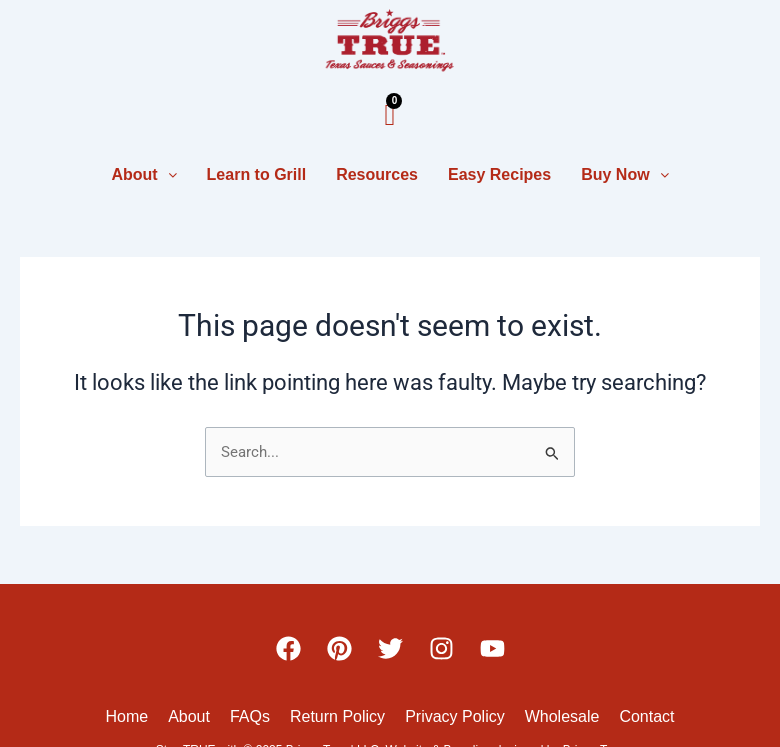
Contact (646, 716)
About (143, 174)
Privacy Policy (455, 716)
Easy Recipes (499, 174)
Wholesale (562, 716)
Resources (377, 174)
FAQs (250, 716)
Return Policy (337, 716)
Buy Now (624, 174)
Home (126, 716)
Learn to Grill (257, 174)
